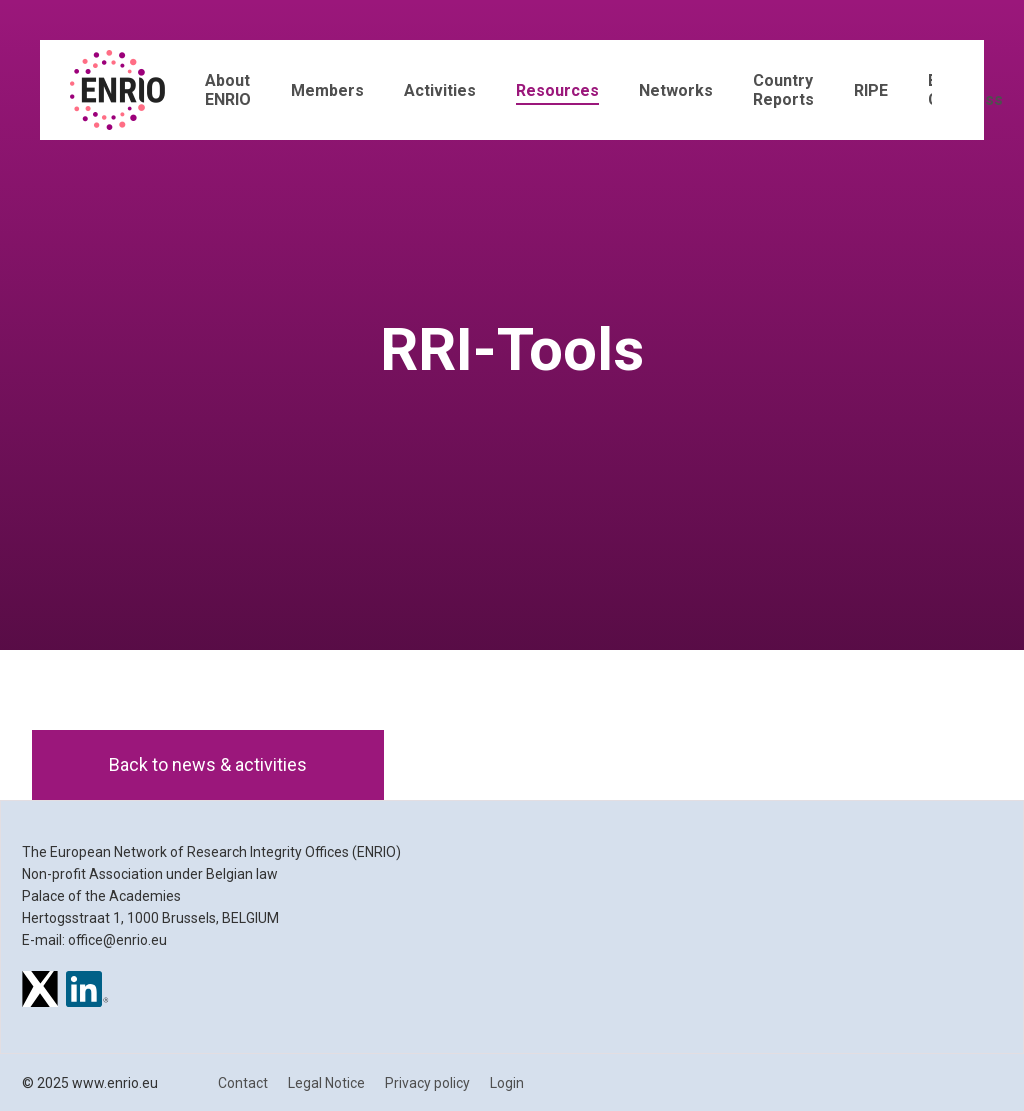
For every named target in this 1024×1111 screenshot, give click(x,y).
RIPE (871, 90)
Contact (243, 1083)
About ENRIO (228, 90)
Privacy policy (427, 1083)
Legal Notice (326, 1083)
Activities (440, 90)
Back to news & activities (208, 764)
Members (327, 90)
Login (507, 1083)
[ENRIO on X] (40, 992)
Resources (557, 90)
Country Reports (783, 90)
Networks (676, 90)
